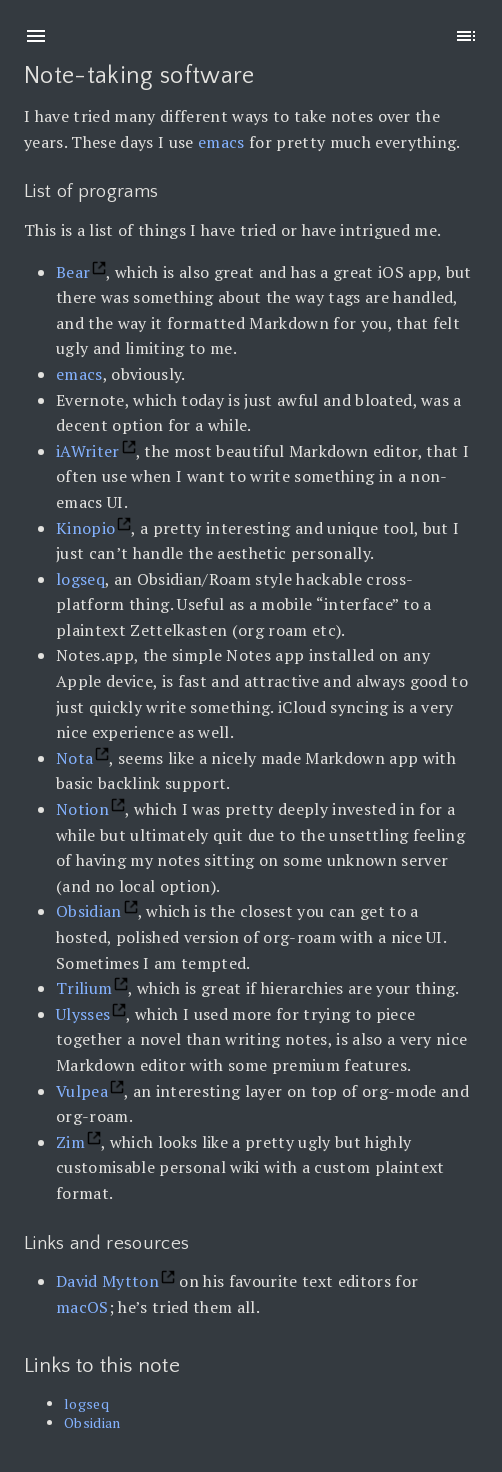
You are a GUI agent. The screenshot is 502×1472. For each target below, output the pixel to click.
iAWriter (88, 451)
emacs (221, 142)
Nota (74, 758)
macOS (82, 1307)
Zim (70, 1142)
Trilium (84, 988)
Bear (73, 272)
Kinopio (85, 528)
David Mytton (107, 1281)
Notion (82, 809)
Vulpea (82, 1091)
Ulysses (83, 1014)
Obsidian (89, 911)
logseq (80, 579)
